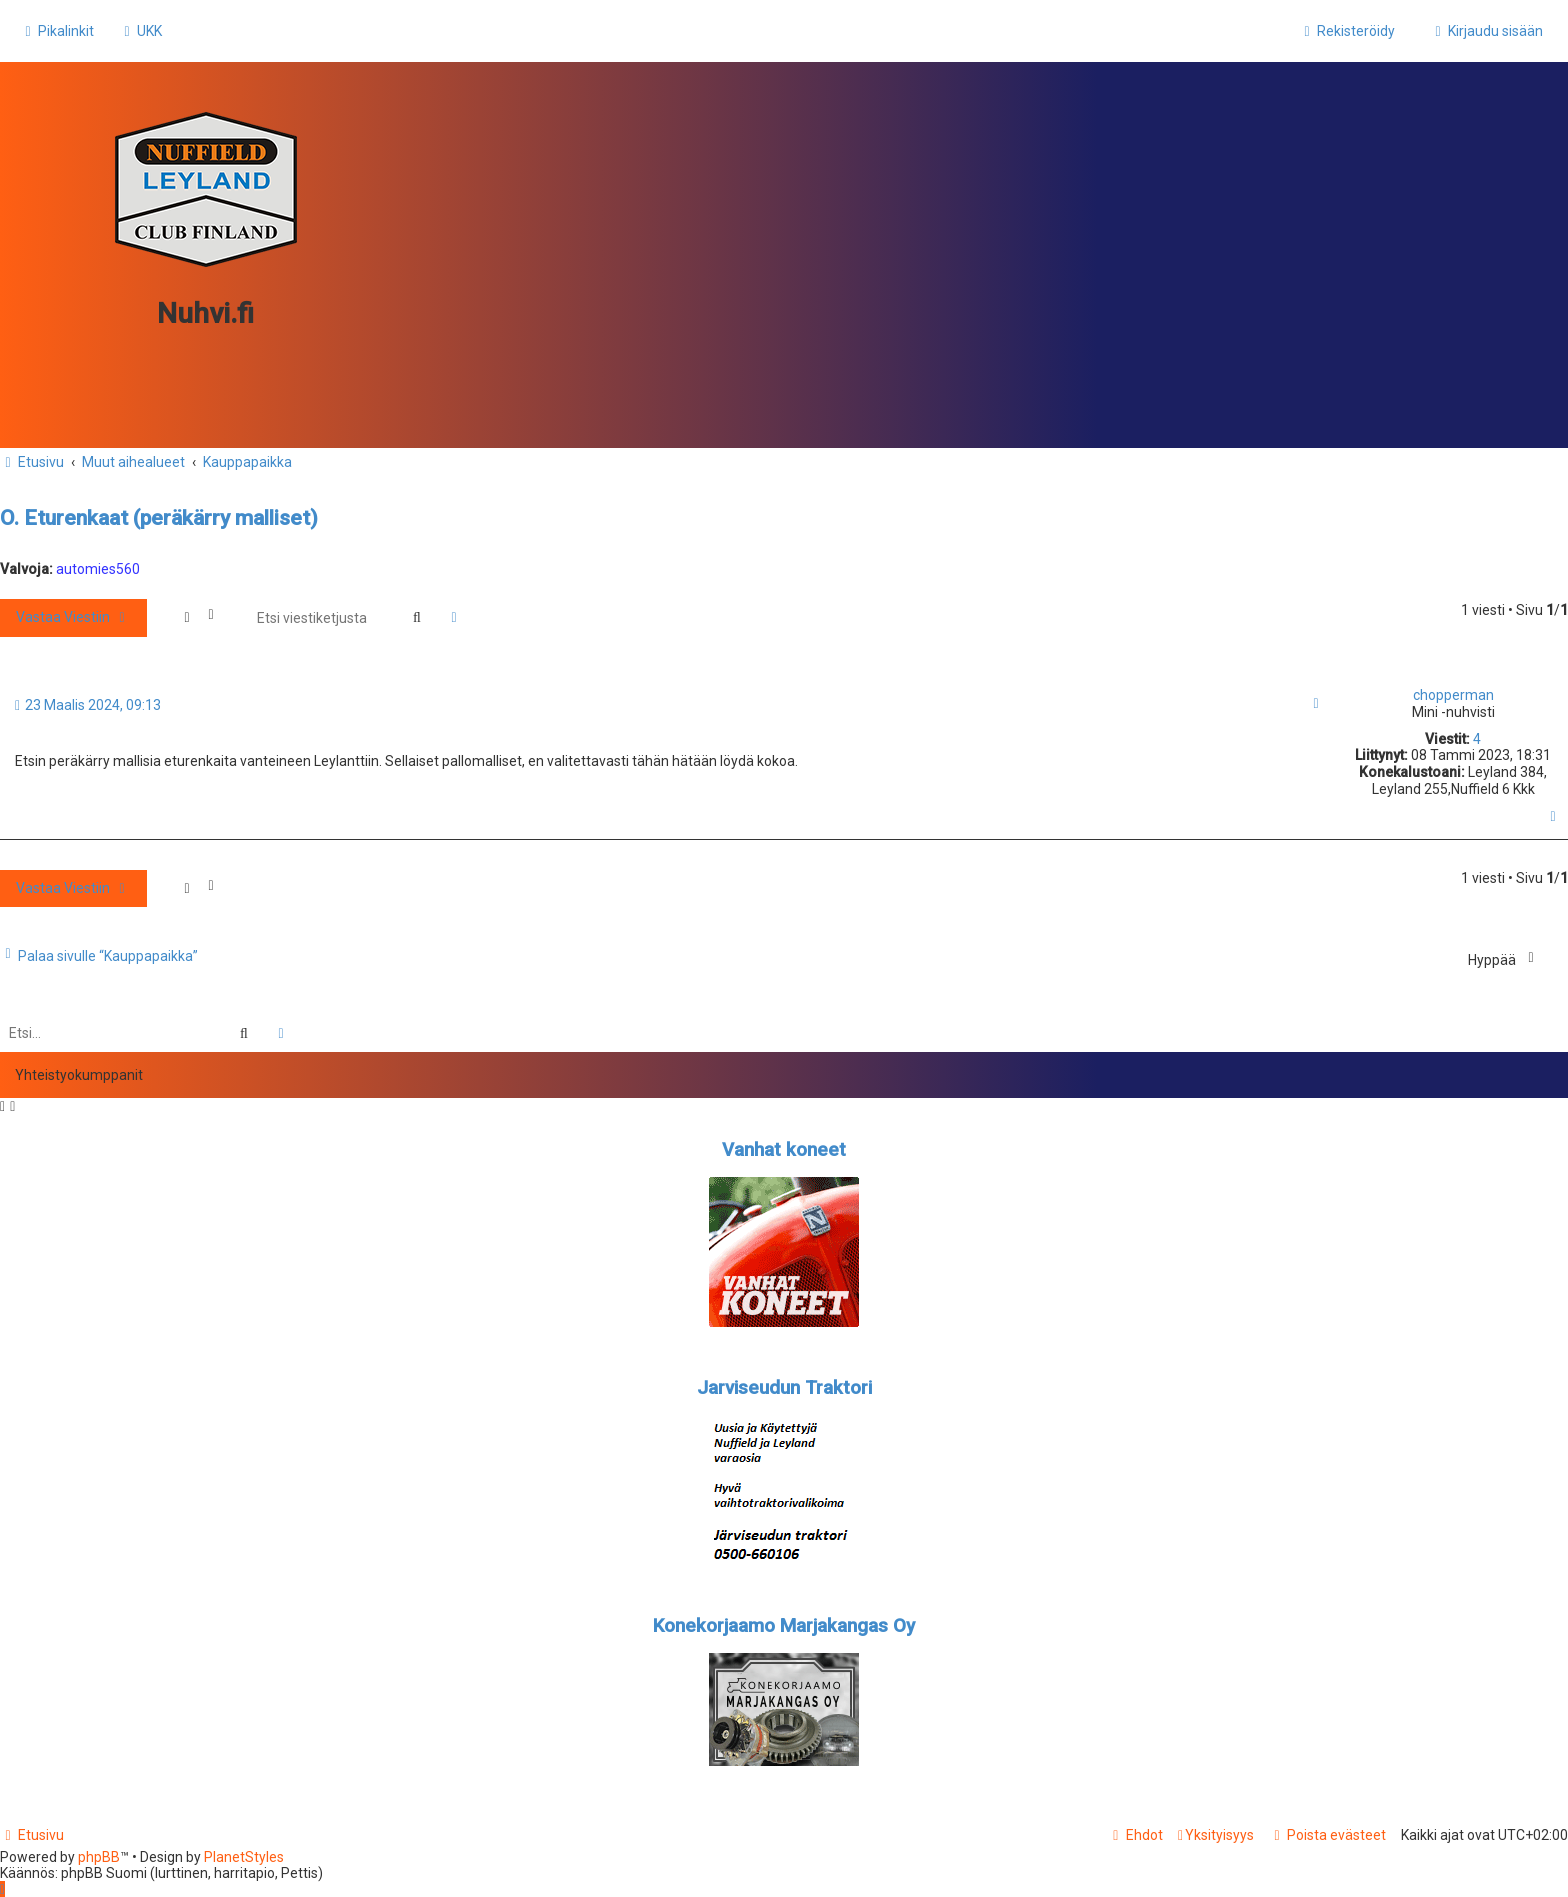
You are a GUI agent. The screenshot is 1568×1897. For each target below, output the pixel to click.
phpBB (99, 1857)
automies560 (98, 569)
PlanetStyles (244, 1857)
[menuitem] (140, 31)
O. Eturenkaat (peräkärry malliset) (159, 518)
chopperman (1453, 695)
